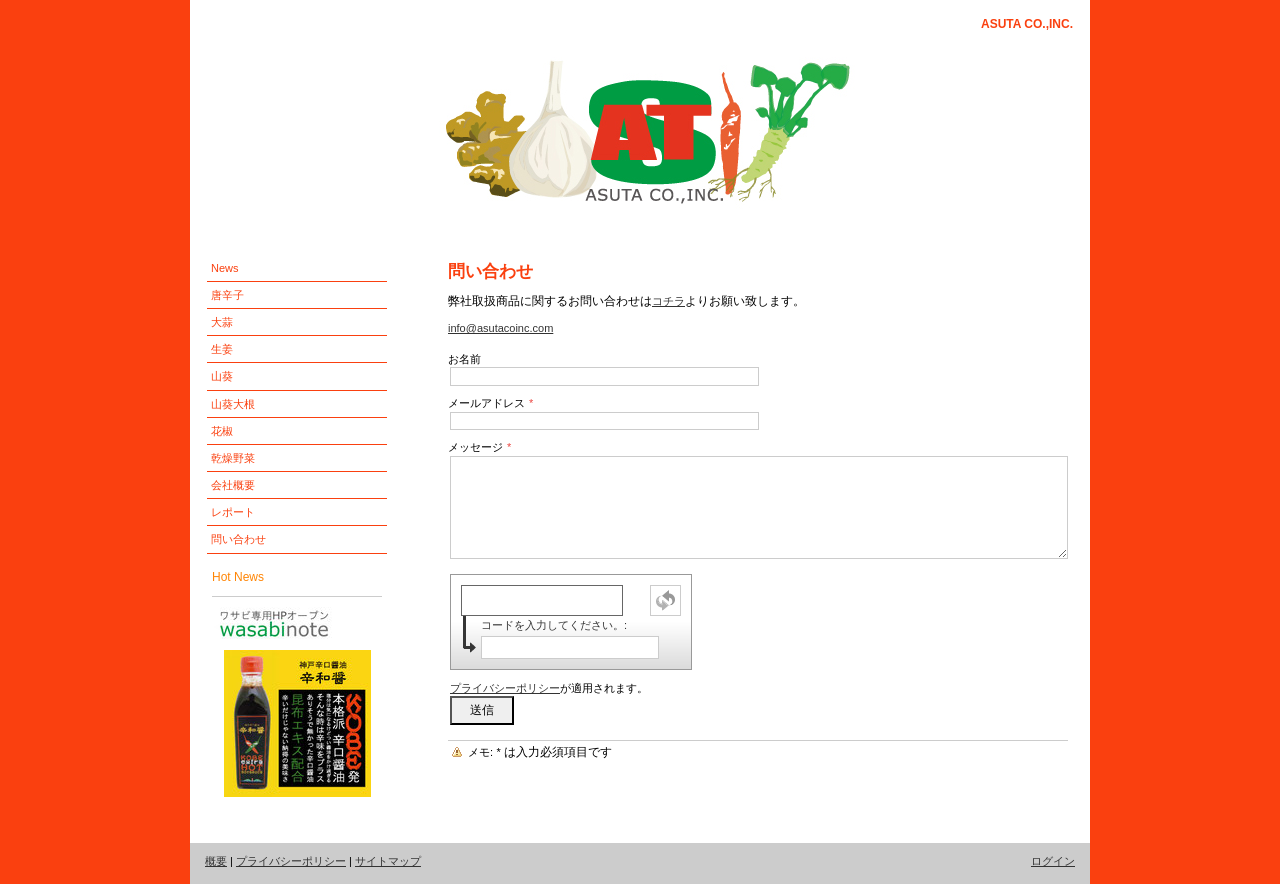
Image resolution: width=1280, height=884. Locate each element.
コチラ (668, 301)
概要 (216, 861)
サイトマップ (388, 861)
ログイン (1053, 861)
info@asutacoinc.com (500, 328)
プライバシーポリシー (505, 688)
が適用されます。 (549, 688)
